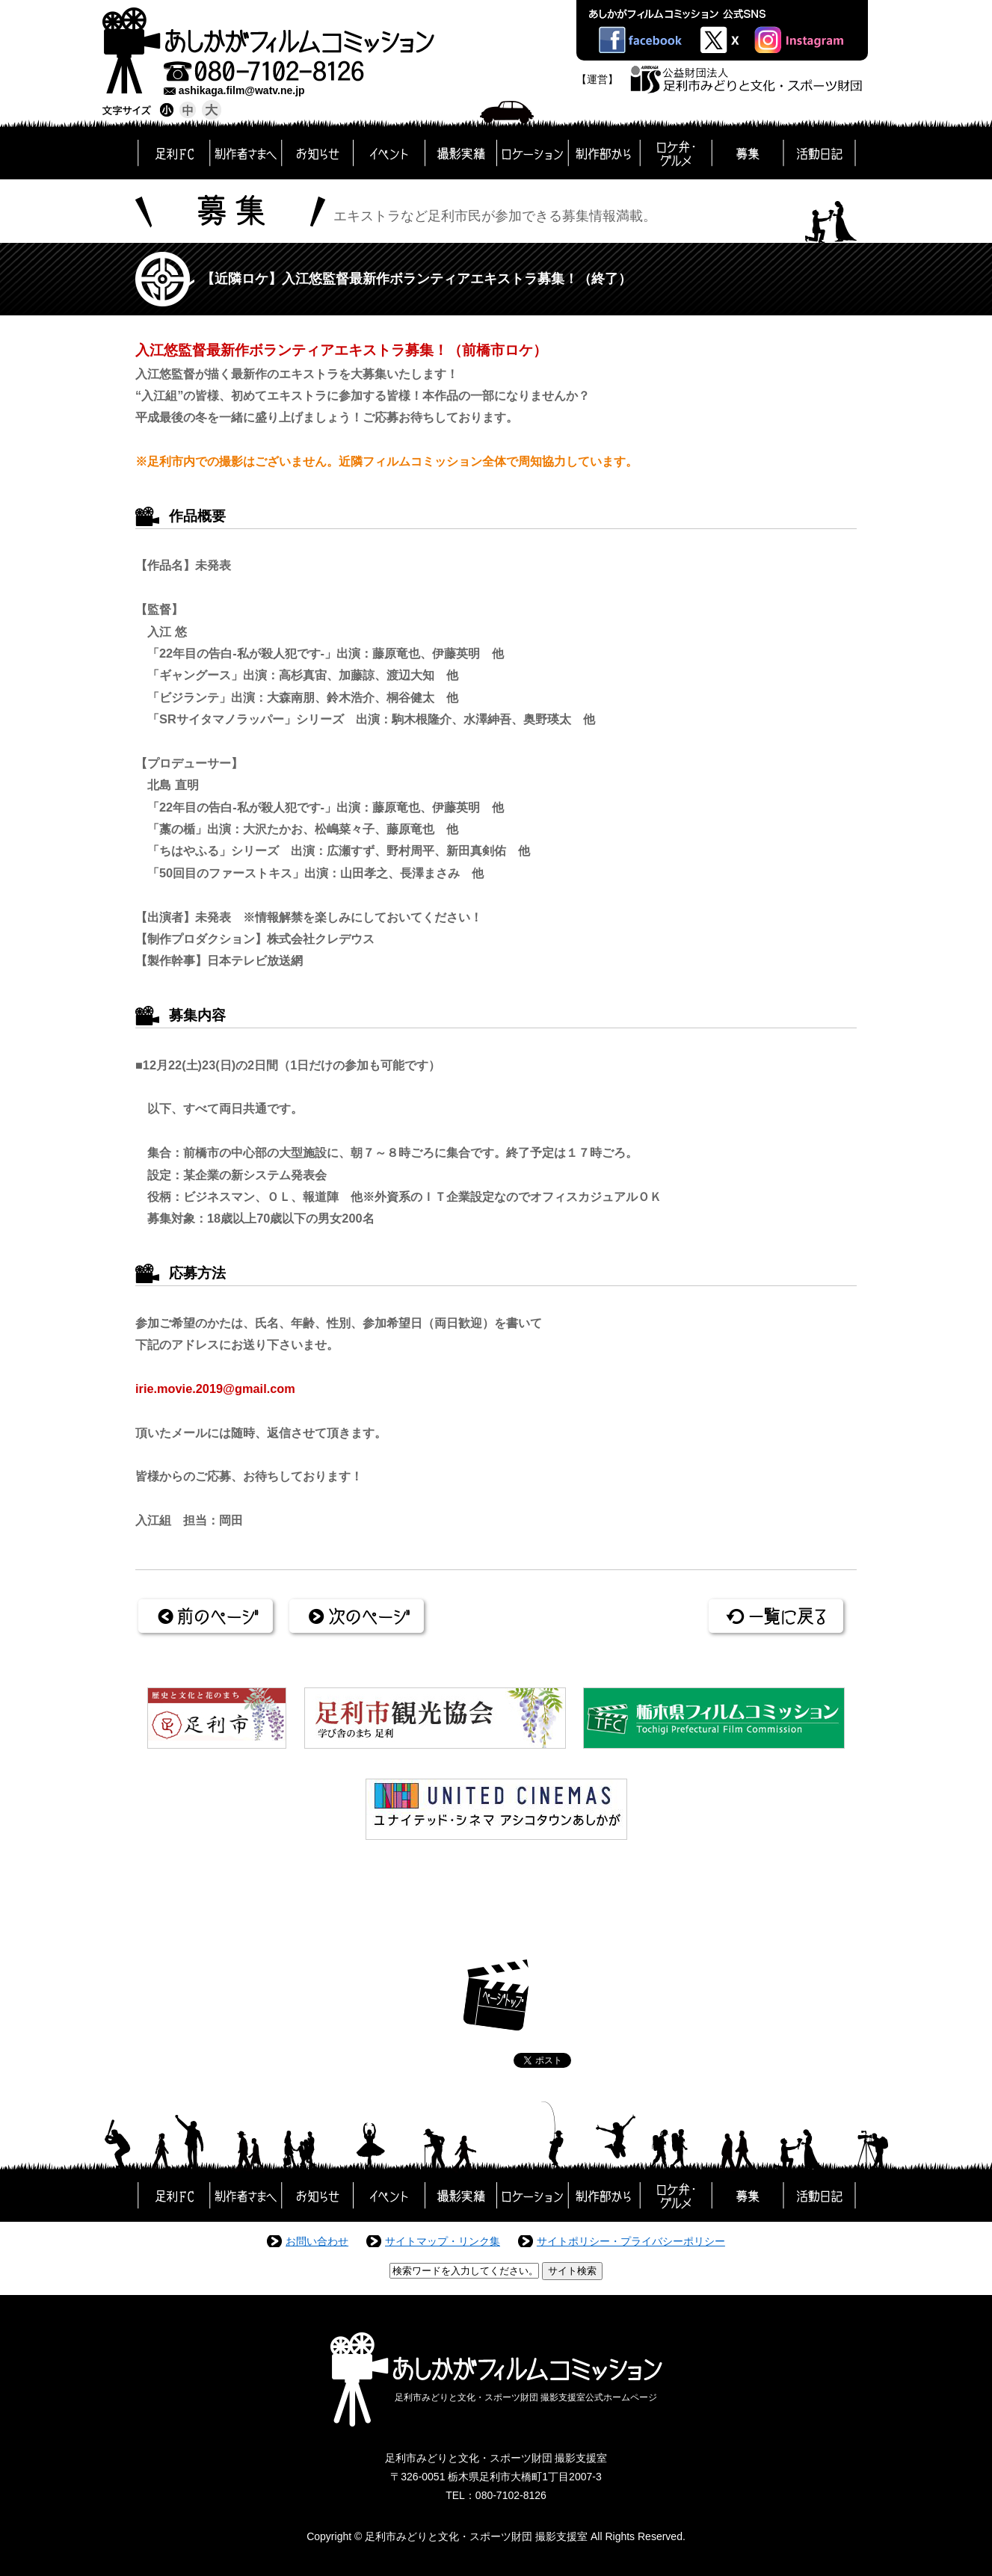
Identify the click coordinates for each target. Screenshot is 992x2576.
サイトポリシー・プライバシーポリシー (631, 2241)
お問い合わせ (317, 2241)
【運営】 (597, 79)
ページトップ (496, 1994)
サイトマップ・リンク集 (442, 2241)
